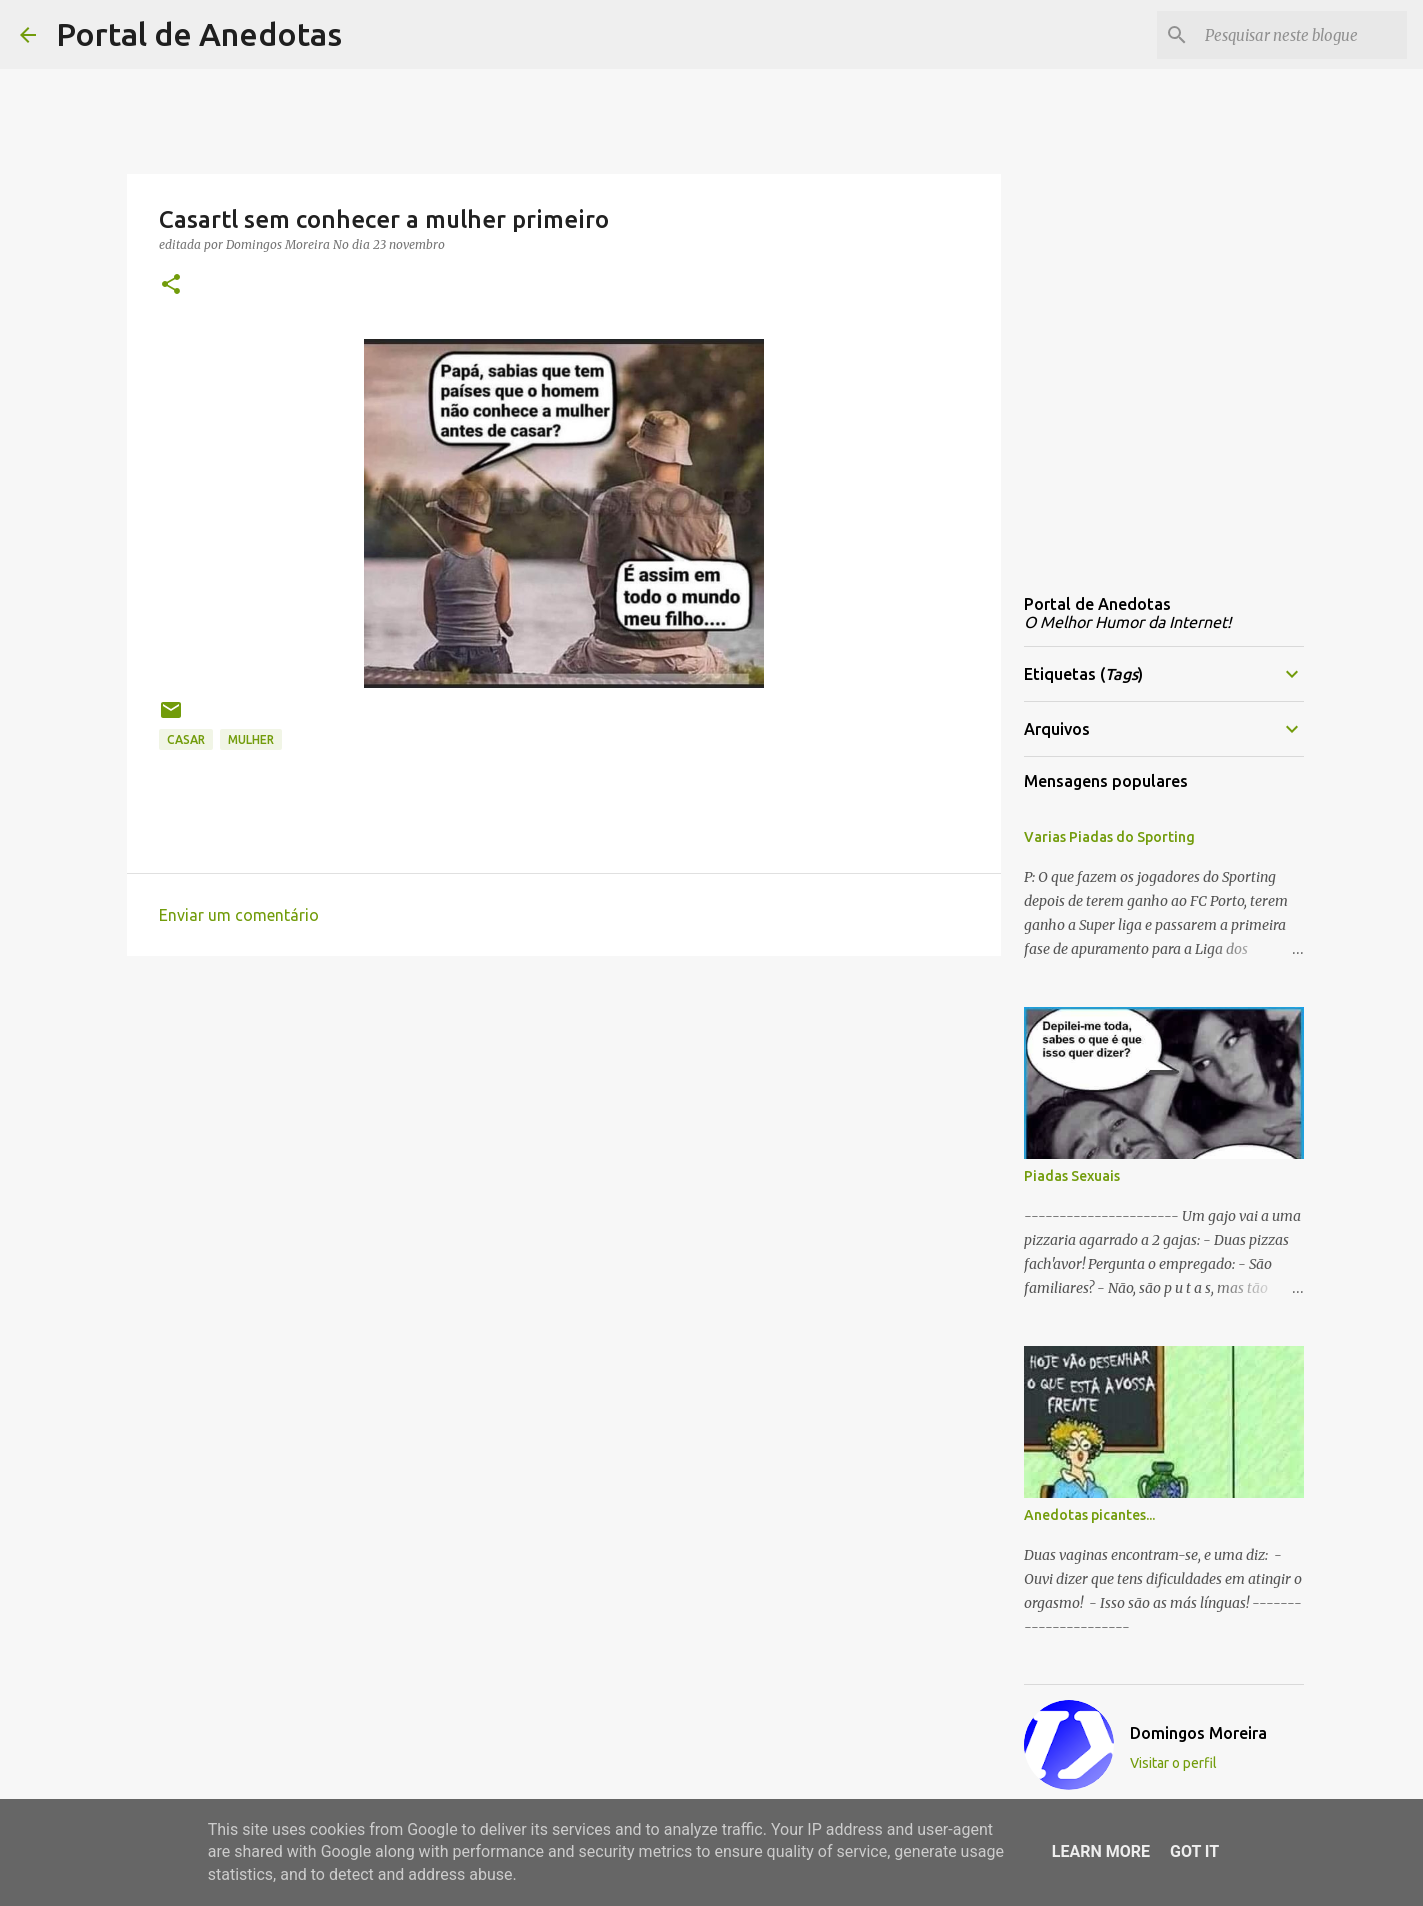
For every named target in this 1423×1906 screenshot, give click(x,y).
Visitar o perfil (1173, 1763)
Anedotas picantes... (1089, 1515)
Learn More (1101, 1851)
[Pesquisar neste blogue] (1302, 35)
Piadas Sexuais (1072, 1176)
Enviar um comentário (239, 915)
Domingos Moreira (1198, 1733)
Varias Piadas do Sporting (1109, 837)
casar (186, 739)
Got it (1194, 1851)
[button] (171, 285)
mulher (251, 739)
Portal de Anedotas (199, 34)
